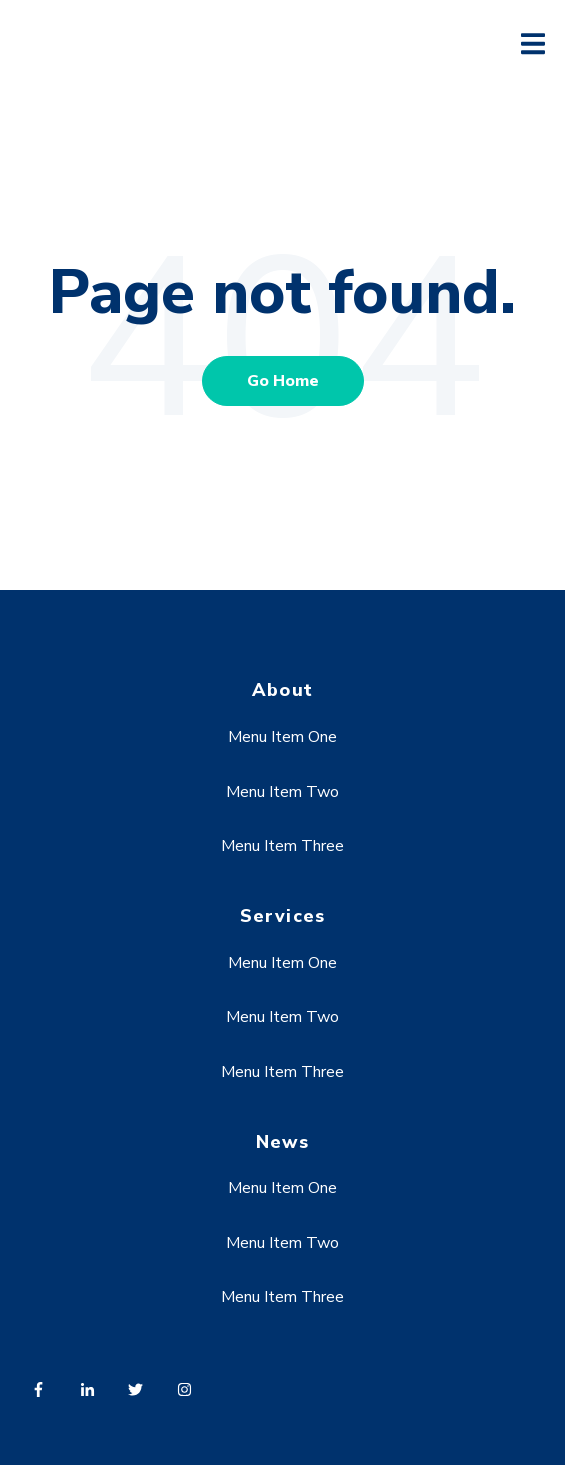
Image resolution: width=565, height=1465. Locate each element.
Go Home (283, 381)
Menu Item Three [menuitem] (282, 846)
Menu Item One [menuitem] (282, 737)
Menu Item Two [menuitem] (282, 792)
